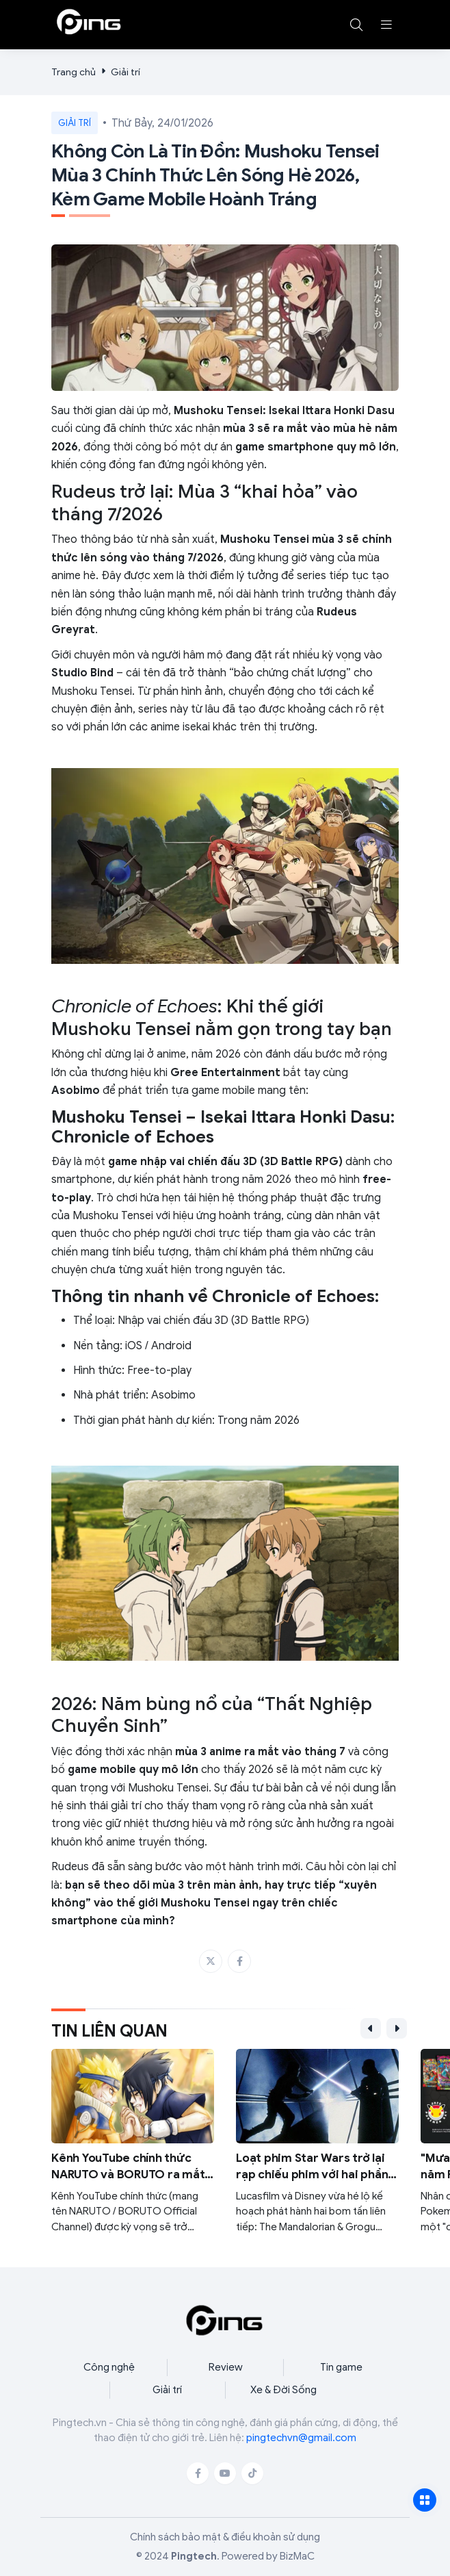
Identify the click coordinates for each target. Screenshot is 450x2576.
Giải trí (125, 72)
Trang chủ (73, 72)
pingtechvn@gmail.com (301, 2438)
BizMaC (297, 2556)
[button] (386, 24)
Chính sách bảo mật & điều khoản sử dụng (225, 2537)
